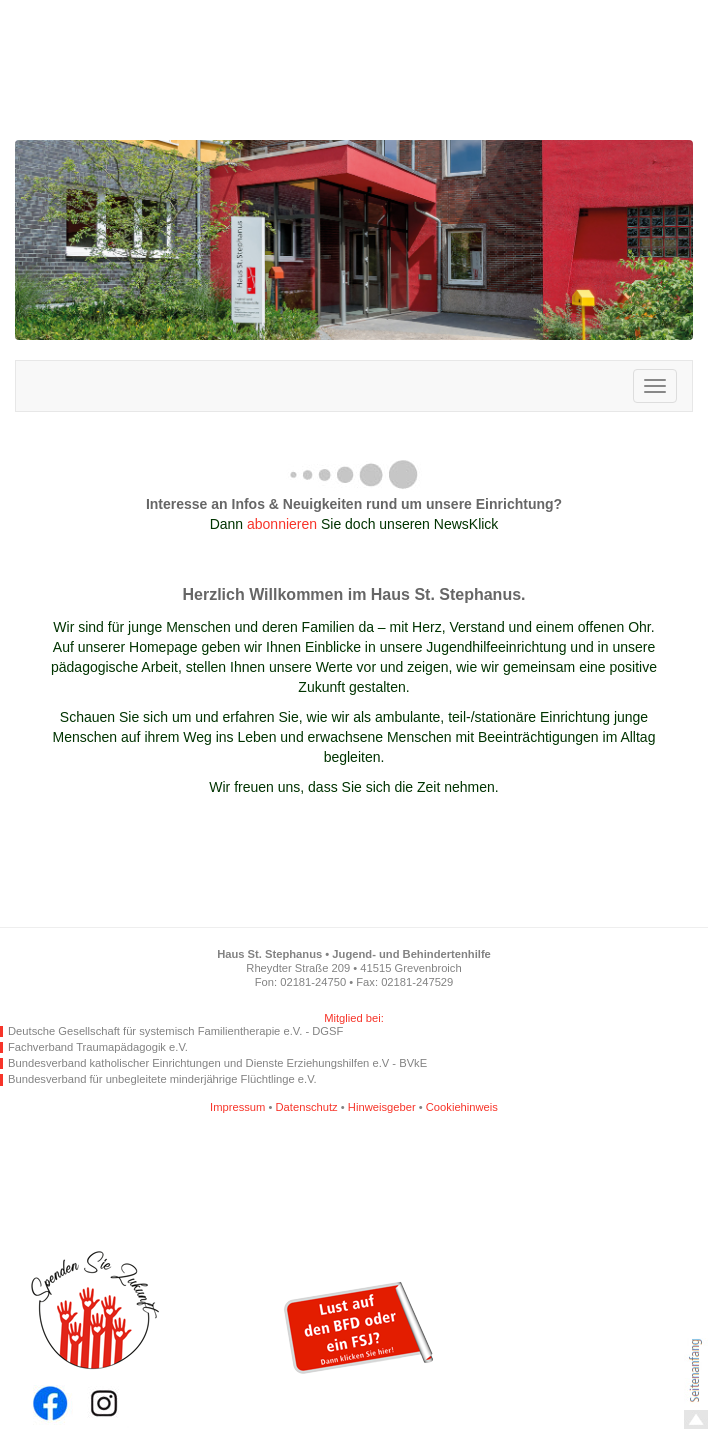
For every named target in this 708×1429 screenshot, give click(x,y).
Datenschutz (307, 1107)
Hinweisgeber (382, 1107)
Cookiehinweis (462, 1107)
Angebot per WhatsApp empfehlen (317, 1175)
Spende (120, 1328)
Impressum (237, 1107)
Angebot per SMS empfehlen (407, 1175)
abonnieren (282, 524)
